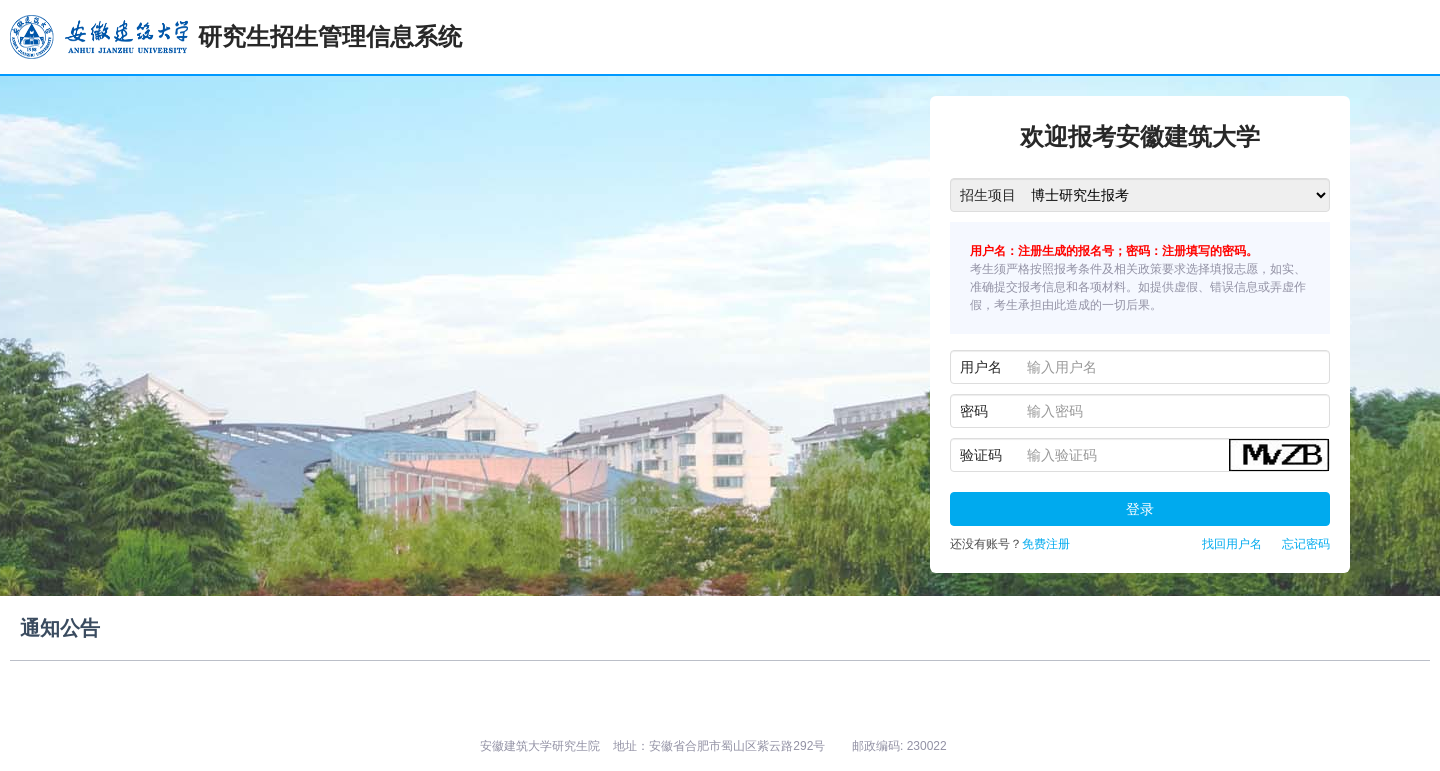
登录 (1140, 509)
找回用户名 (1232, 544)
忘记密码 (1306, 544)
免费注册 (1046, 544)
